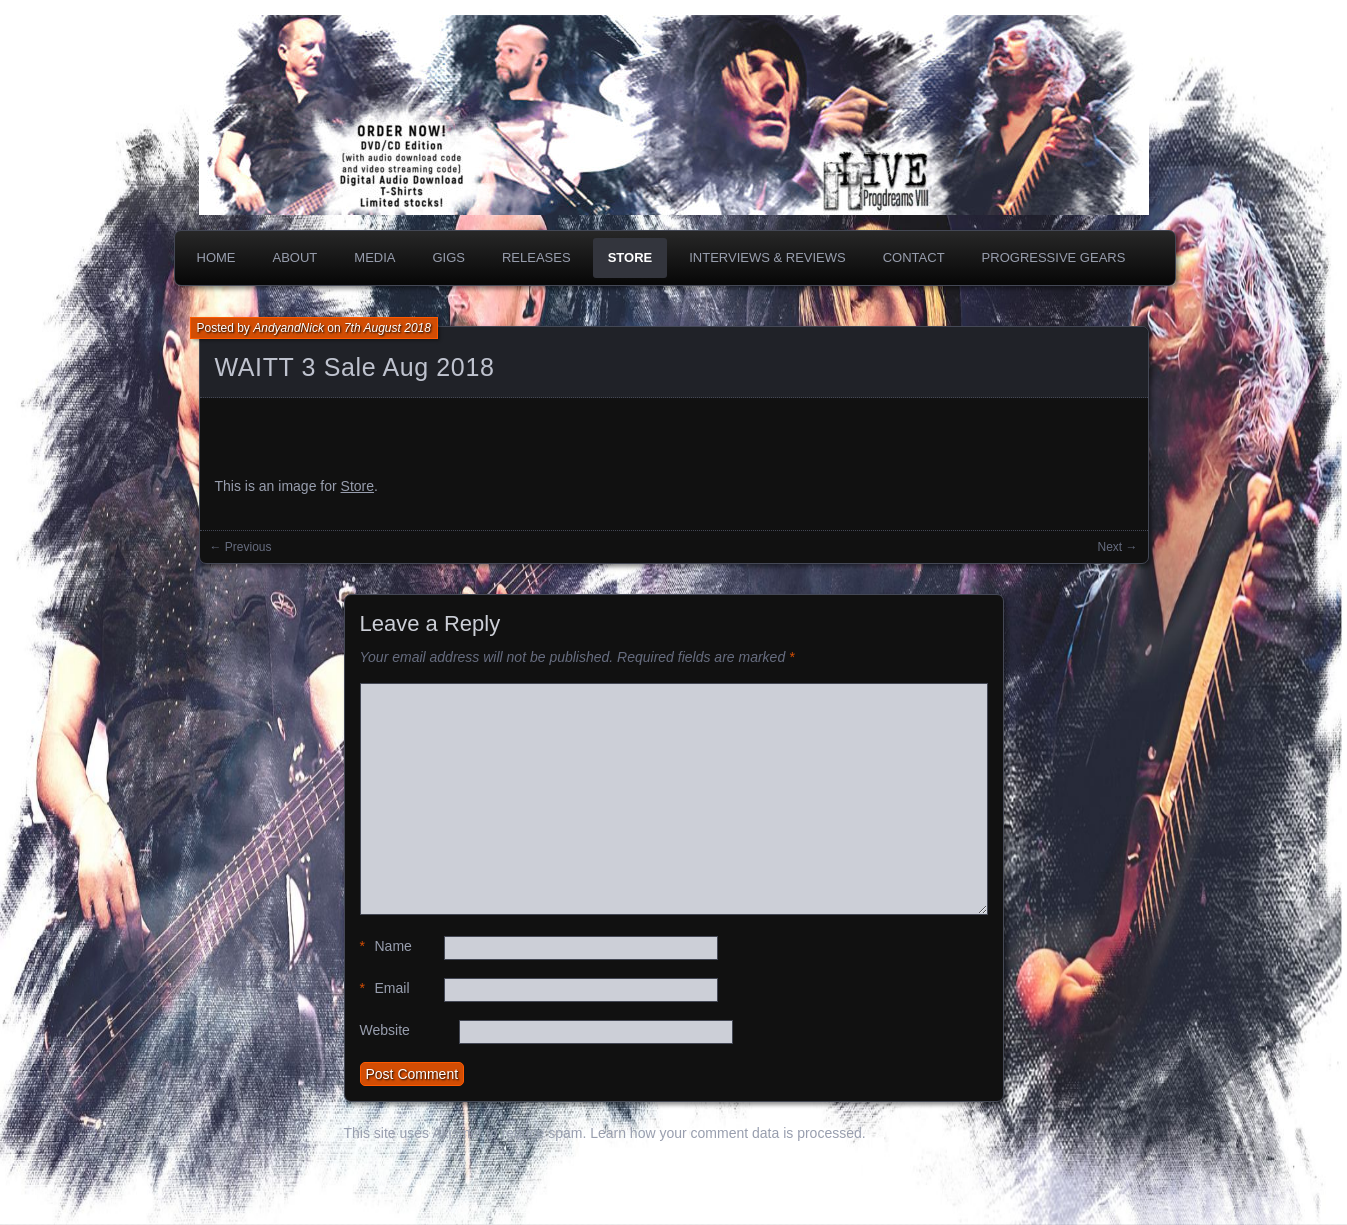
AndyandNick (288, 328)
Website (385, 1030)
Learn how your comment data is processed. (727, 1133)
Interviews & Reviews (767, 257)
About (295, 257)
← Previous (241, 547)
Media (374, 257)
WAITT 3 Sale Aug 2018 (355, 367)
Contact (914, 257)
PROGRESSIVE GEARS (1054, 257)
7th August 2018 (387, 328)
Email (385, 988)
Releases (536, 257)
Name (386, 946)
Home (216, 257)
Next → (1117, 547)
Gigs (448, 257)
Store (630, 257)
